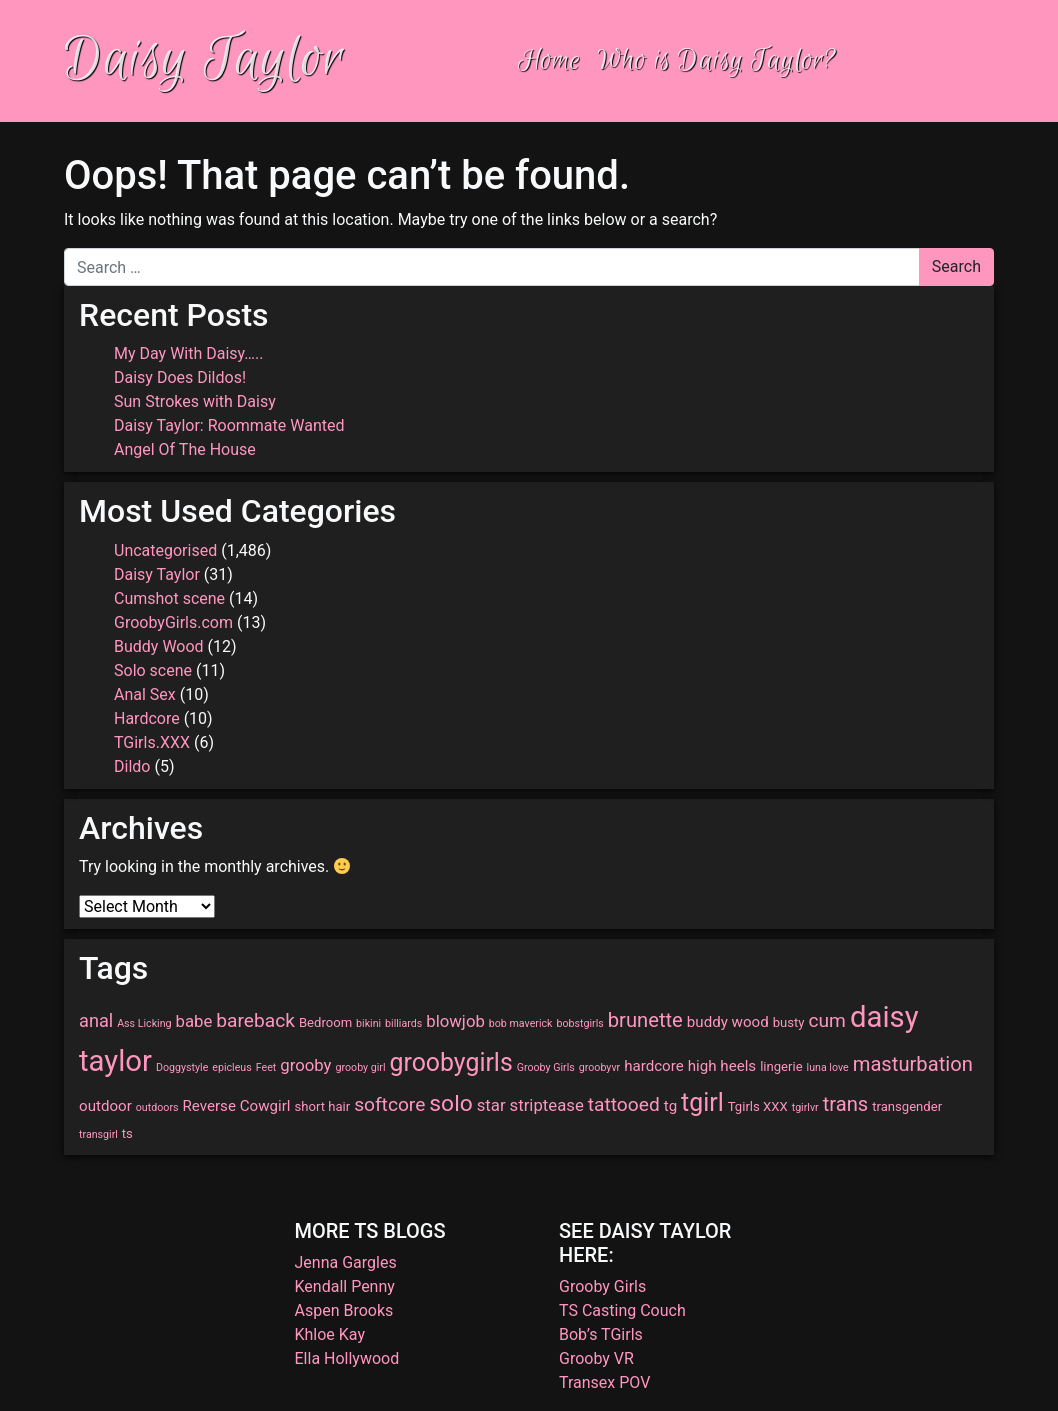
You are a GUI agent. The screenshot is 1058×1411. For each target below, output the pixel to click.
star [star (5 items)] (491, 1105)
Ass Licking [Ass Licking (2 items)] (144, 1023)
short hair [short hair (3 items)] (322, 1106)
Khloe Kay (330, 1334)
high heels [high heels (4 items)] (722, 1066)
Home (549, 60)
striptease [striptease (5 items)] (547, 1105)
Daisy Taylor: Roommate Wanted (229, 425)
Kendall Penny (345, 1286)
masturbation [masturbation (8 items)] (913, 1064)
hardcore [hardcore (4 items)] (654, 1066)
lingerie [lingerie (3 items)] (781, 1066)
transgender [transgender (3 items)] (907, 1106)
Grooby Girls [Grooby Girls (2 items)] (546, 1067)
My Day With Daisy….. (188, 353)
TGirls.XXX (152, 742)
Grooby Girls (602, 1286)
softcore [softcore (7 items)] (389, 1104)
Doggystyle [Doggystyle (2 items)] (182, 1067)
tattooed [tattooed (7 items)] (624, 1104)
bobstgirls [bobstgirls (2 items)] (579, 1023)
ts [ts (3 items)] (127, 1133)
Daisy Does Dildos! (180, 377)
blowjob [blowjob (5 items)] (455, 1021)
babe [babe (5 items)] (194, 1021)
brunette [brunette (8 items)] (645, 1020)
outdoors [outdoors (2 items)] (157, 1107)
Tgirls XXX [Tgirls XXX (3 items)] (758, 1106)
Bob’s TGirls (601, 1334)
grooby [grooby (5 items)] (305, 1065)
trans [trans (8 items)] (846, 1104)
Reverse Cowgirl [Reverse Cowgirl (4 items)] (236, 1106)
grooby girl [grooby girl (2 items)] (360, 1067)
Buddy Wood (159, 646)
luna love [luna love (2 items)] (828, 1067)
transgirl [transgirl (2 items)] (98, 1134)
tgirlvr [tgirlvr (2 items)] (805, 1107)
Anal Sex (145, 694)
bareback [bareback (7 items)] (255, 1020)
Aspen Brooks (344, 1310)
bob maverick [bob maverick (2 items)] (521, 1023)
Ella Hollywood (347, 1358)
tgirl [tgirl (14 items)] (702, 1102)
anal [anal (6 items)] (96, 1020)
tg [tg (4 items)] (670, 1106)
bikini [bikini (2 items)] (368, 1023)
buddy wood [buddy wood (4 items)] (728, 1022)
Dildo (132, 766)
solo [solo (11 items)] (450, 1103)
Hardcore (147, 718)
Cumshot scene (169, 598)
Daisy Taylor (204, 60)
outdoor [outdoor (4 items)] (105, 1106)
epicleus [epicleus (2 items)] (231, 1067)
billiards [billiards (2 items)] (403, 1023)
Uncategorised (165, 550)
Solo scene (153, 670)
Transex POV (604, 1382)
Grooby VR (596, 1358)
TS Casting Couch (622, 1310)
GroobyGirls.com (173, 622)
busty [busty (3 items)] (789, 1022)
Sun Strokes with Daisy (195, 401)
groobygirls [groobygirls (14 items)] (451, 1062)
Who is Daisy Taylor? (717, 60)
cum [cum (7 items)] (827, 1020)
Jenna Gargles (346, 1262)
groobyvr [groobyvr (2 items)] (599, 1067)
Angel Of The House (185, 449)
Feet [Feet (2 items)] (266, 1067)
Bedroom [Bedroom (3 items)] (325, 1022)
